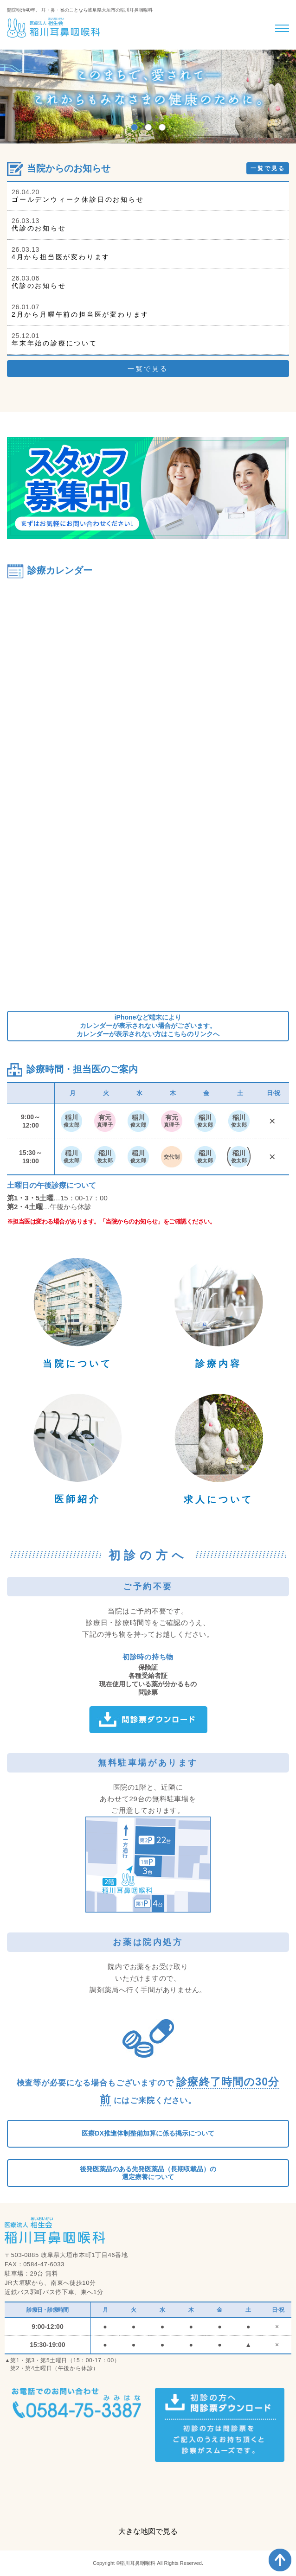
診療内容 (218, 1363)
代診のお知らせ (39, 228)
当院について (77, 1363)
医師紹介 (77, 1499)
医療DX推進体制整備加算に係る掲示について (148, 2133)
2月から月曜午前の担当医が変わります (80, 314)
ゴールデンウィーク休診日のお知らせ (78, 199)
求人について (218, 1499)
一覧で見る (268, 168)
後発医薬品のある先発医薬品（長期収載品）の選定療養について (148, 2173)
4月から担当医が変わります (61, 257)
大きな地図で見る (148, 2531)
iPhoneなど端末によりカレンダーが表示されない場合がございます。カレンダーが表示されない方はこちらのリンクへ (148, 1026)
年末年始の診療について (54, 343)
